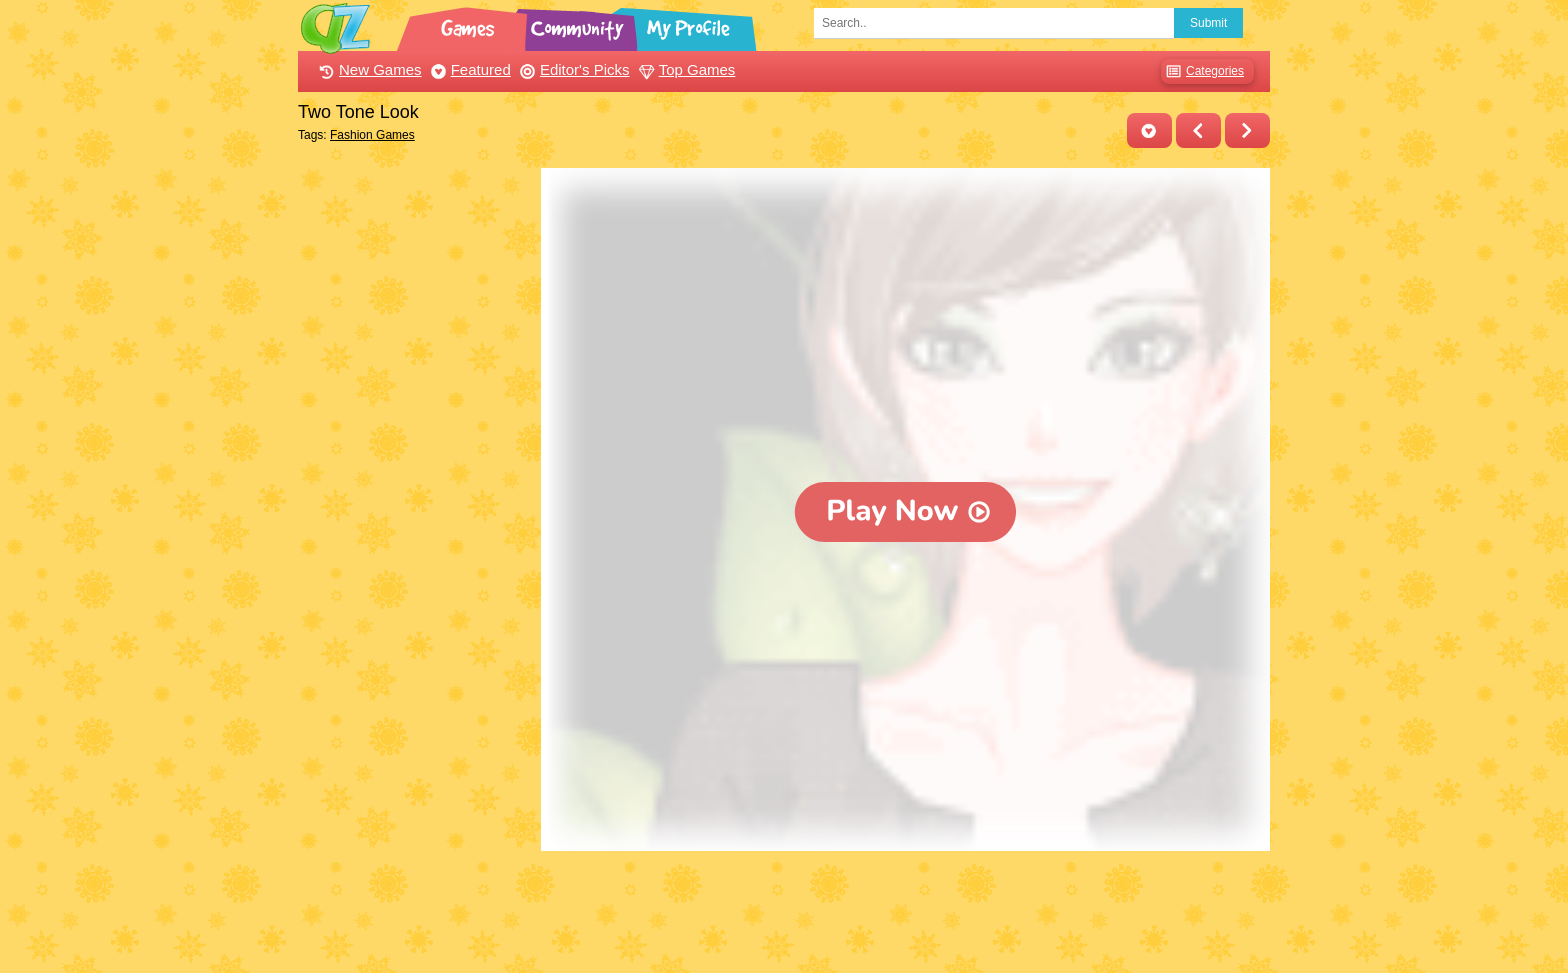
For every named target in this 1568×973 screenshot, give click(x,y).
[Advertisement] (414, 468)
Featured (468, 69)
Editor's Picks (572, 69)
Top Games (685, 69)
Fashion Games (372, 135)
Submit (1208, 23)
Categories (1202, 71)
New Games (368, 69)
